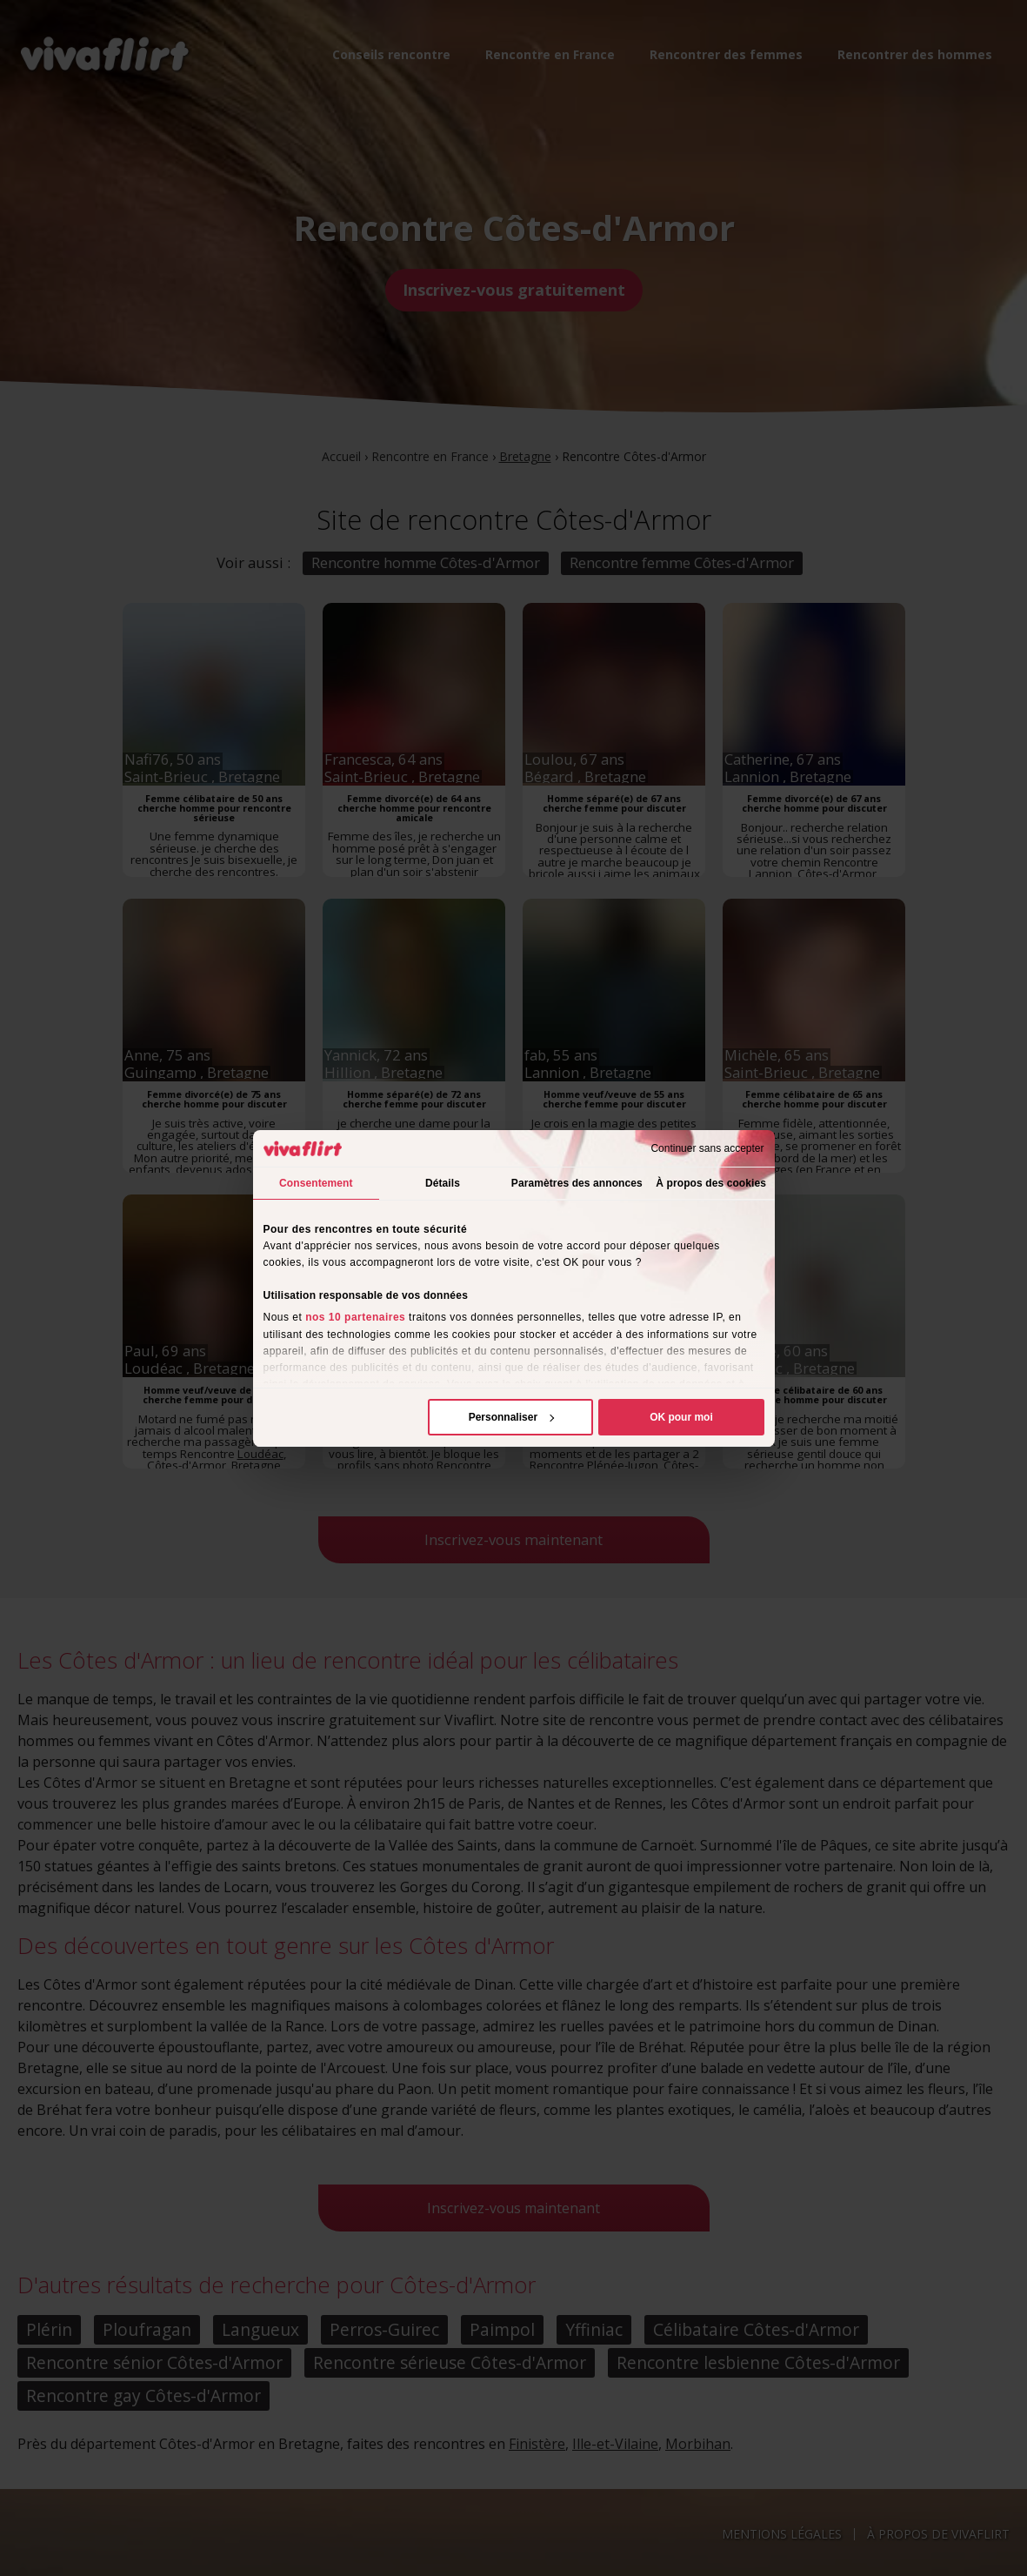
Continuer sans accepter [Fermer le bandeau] (707, 1148)
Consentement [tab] (316, 1183)
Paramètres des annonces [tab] (577, 1183)
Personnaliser (512, 1417)
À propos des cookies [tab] (711, 1183)
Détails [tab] (442, 1183)
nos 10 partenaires (355, 1317)
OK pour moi (681, 1417)
